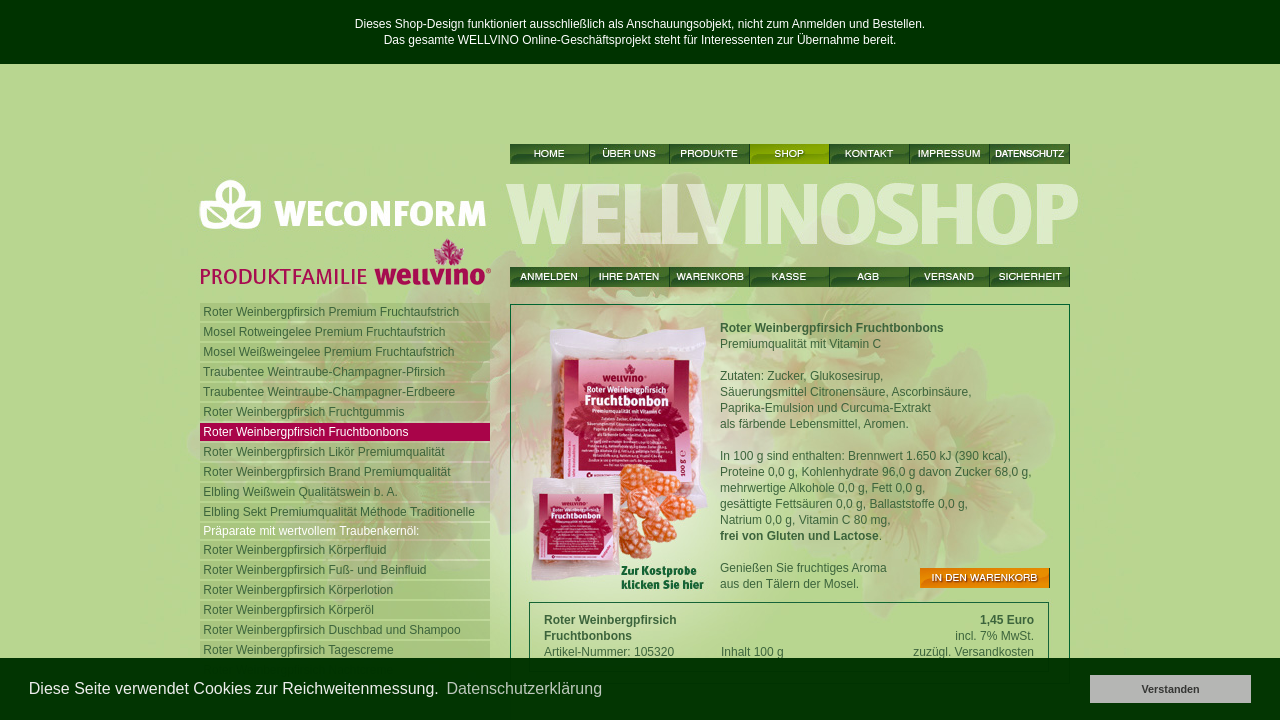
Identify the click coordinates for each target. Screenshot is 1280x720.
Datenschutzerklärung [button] (524, 688)
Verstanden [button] (1170, 689)
